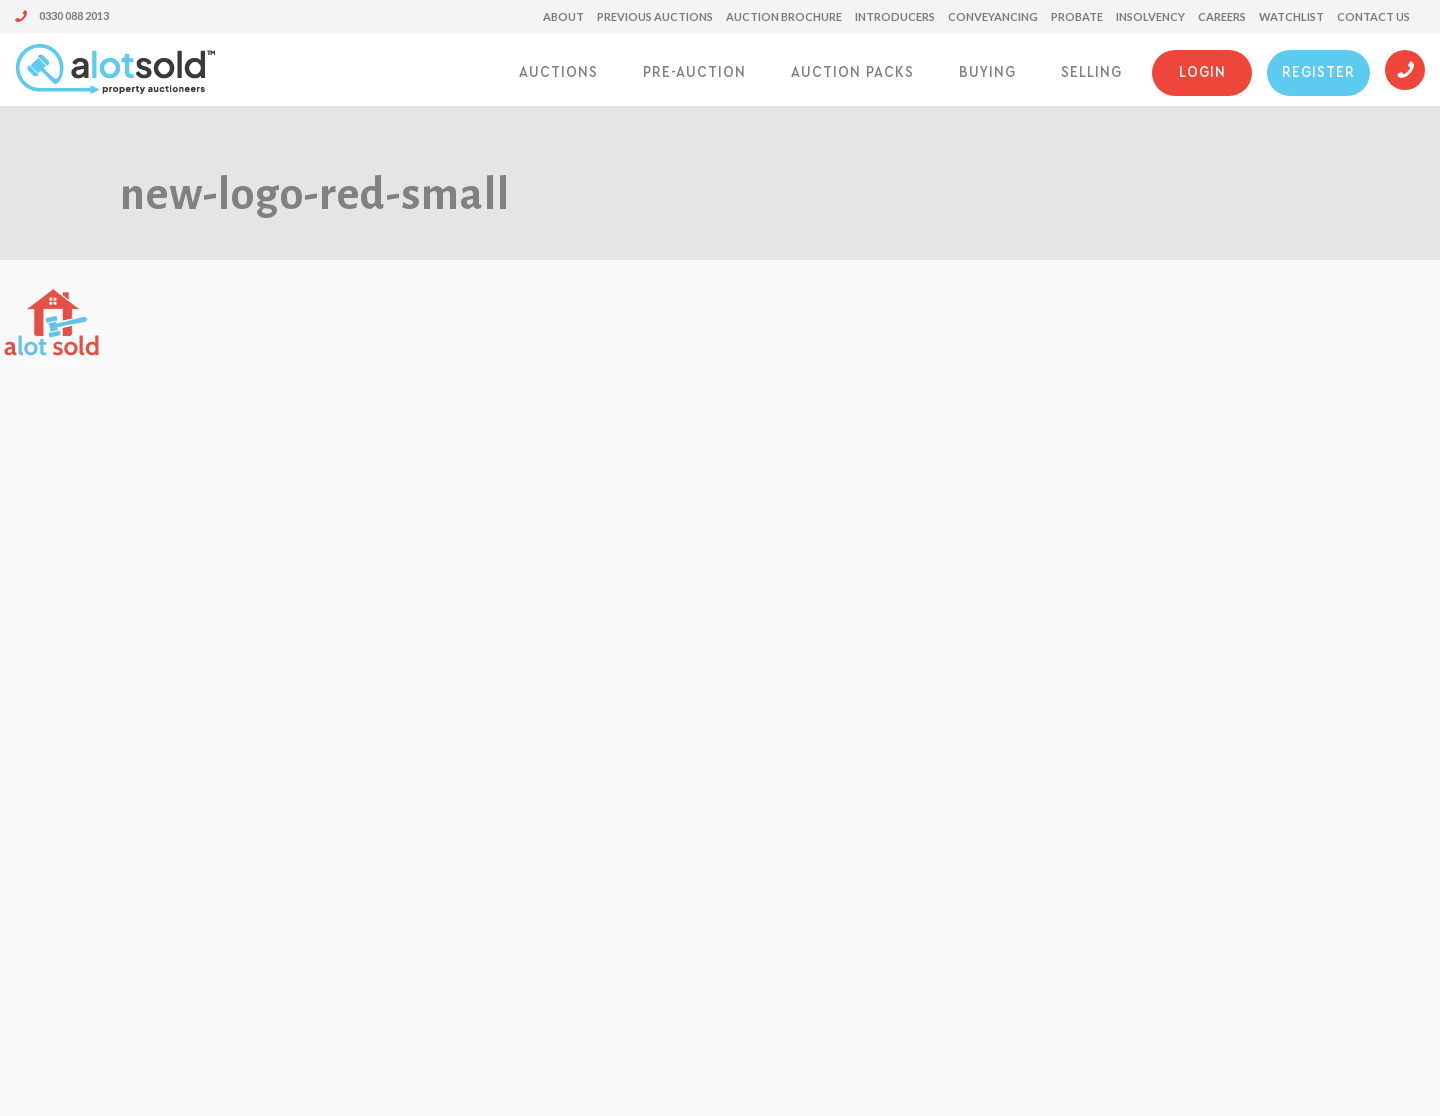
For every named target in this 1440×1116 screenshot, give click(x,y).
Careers (1222, 16)
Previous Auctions (655, 16)
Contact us (1373, 16)
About (563, 16)
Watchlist (1291, 16)
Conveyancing (993, 16)
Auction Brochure (784, 16)
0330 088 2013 (62, 15)
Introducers (895, 16)
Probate (1077, 16)
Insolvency (1150, 16)
